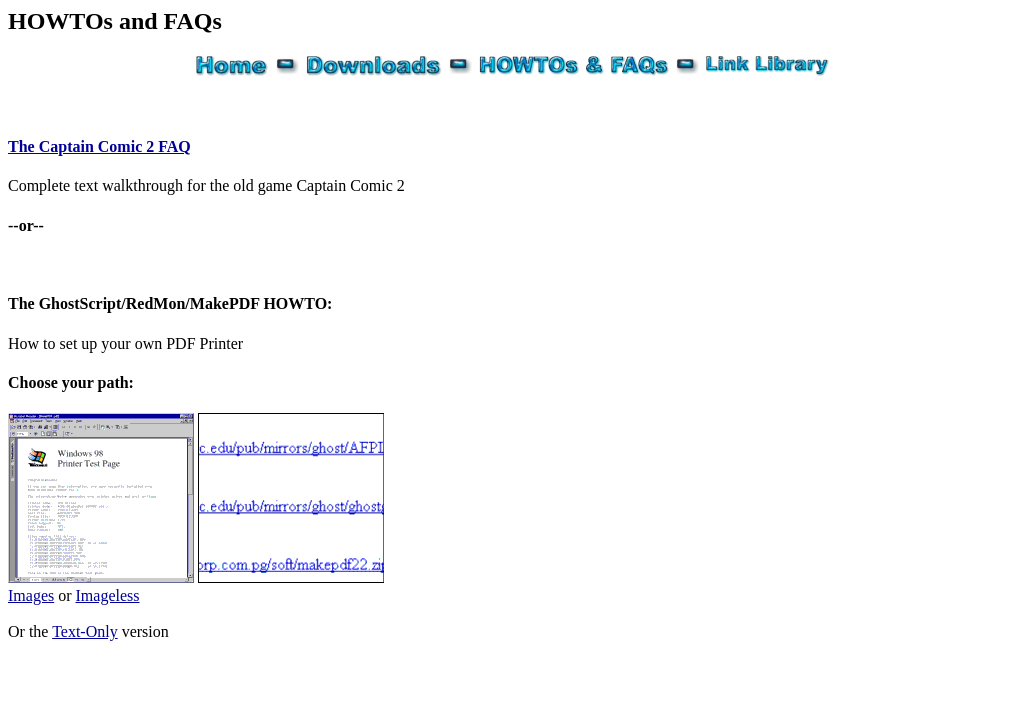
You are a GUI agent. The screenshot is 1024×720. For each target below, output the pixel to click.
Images (31, 595)
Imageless (108, 595)
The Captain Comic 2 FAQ (99, 146)
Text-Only (85, 631)
